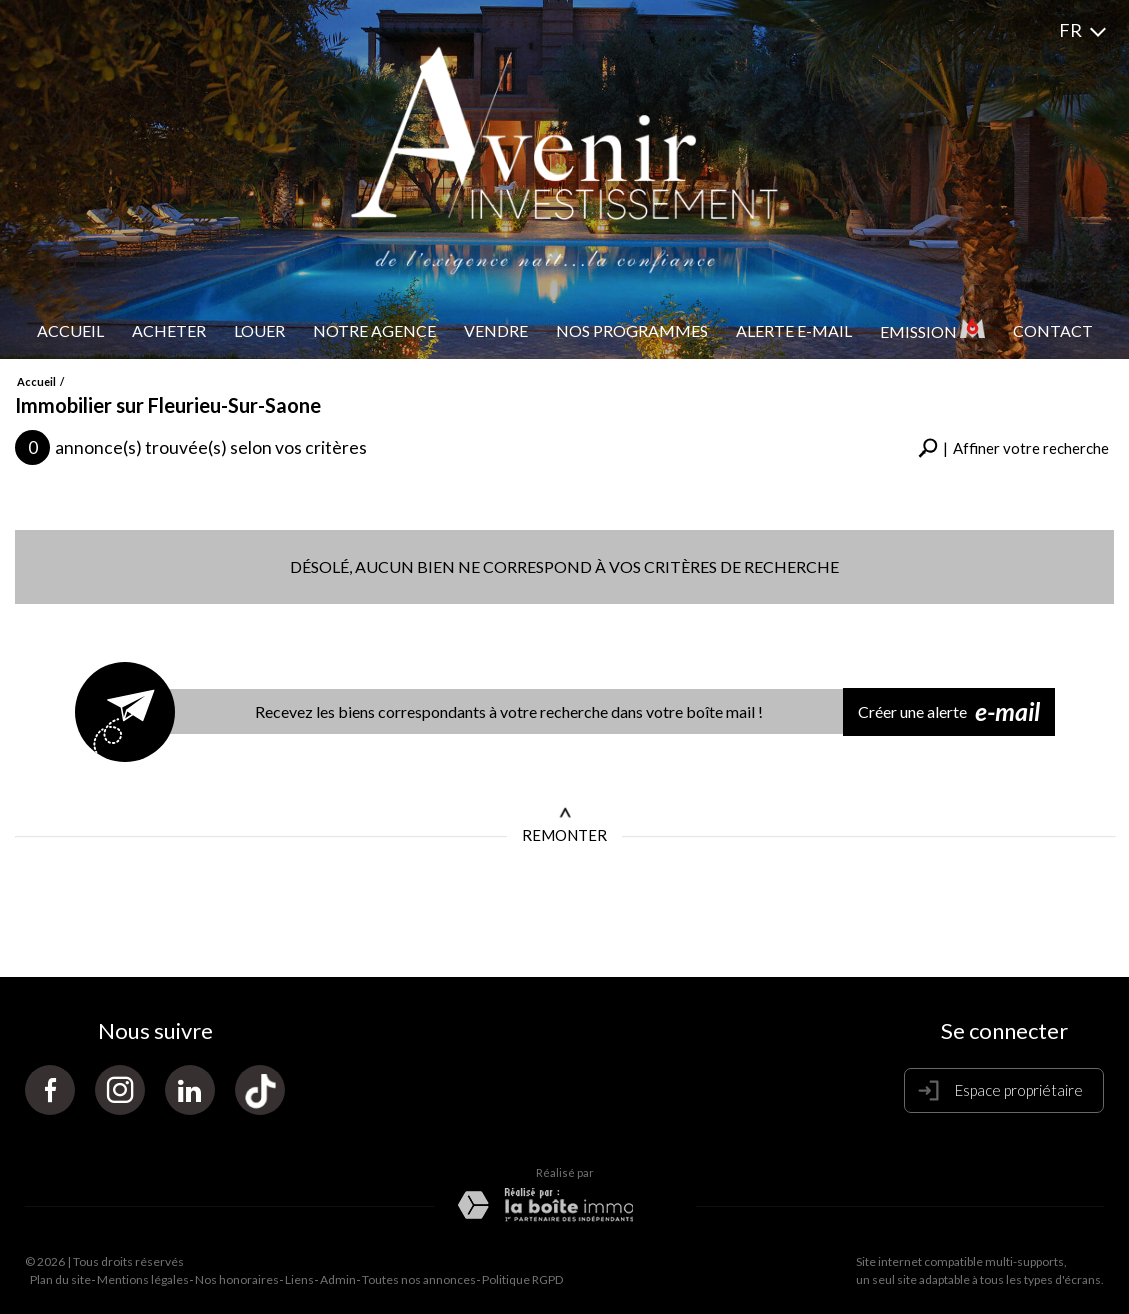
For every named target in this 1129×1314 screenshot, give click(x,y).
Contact (1053, 330)
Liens (299, 1279)
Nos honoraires (237, 1279)
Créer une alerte (949, 712)
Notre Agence (374, 330)
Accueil (70, 330)
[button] (1013, 448)
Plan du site (60, 1279)
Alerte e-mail (794, 330)
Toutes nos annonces (419, 1279)
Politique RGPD (522, 1279)
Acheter (169, 330)
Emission (932, 330)
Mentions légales (143, 1279)
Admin (338, 1279)
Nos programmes (632, 330)
